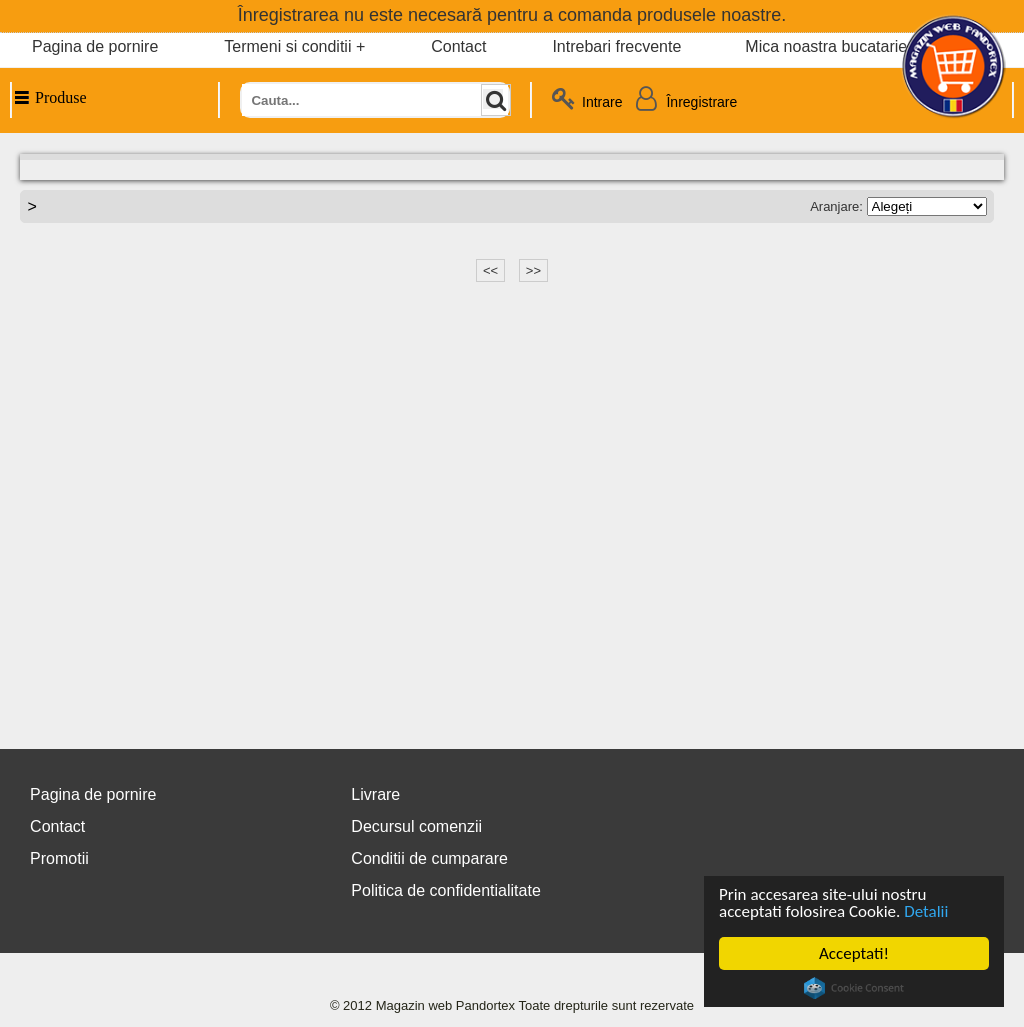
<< (490, 270)
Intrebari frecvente (616, 46)
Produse (49, 97)
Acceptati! (854, 953)
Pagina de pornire (95, 46)
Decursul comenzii (416, 826)
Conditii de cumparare (429, 858)
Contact (458, 46)
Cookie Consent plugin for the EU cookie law (854, 988)
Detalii (926, 911)
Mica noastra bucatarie (826, 46)
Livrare (375, 794)
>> (533, 270)
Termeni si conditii (287, 46)
